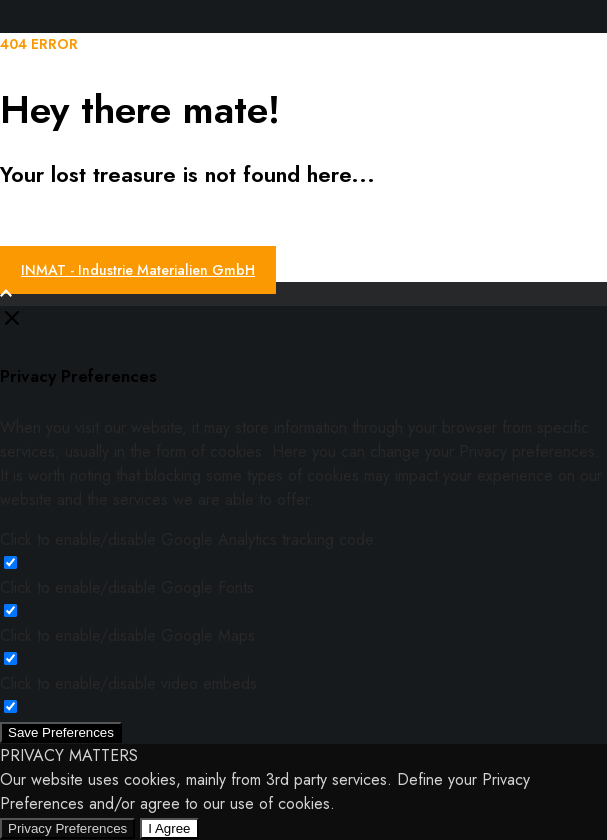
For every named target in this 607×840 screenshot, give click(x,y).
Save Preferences (61, 732)
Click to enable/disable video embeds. (131, 683)
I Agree (169, 828)
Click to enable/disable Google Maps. (130, 635)
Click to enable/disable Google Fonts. (129, 587)
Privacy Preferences (67, 828)
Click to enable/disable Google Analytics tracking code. (189, 539)
